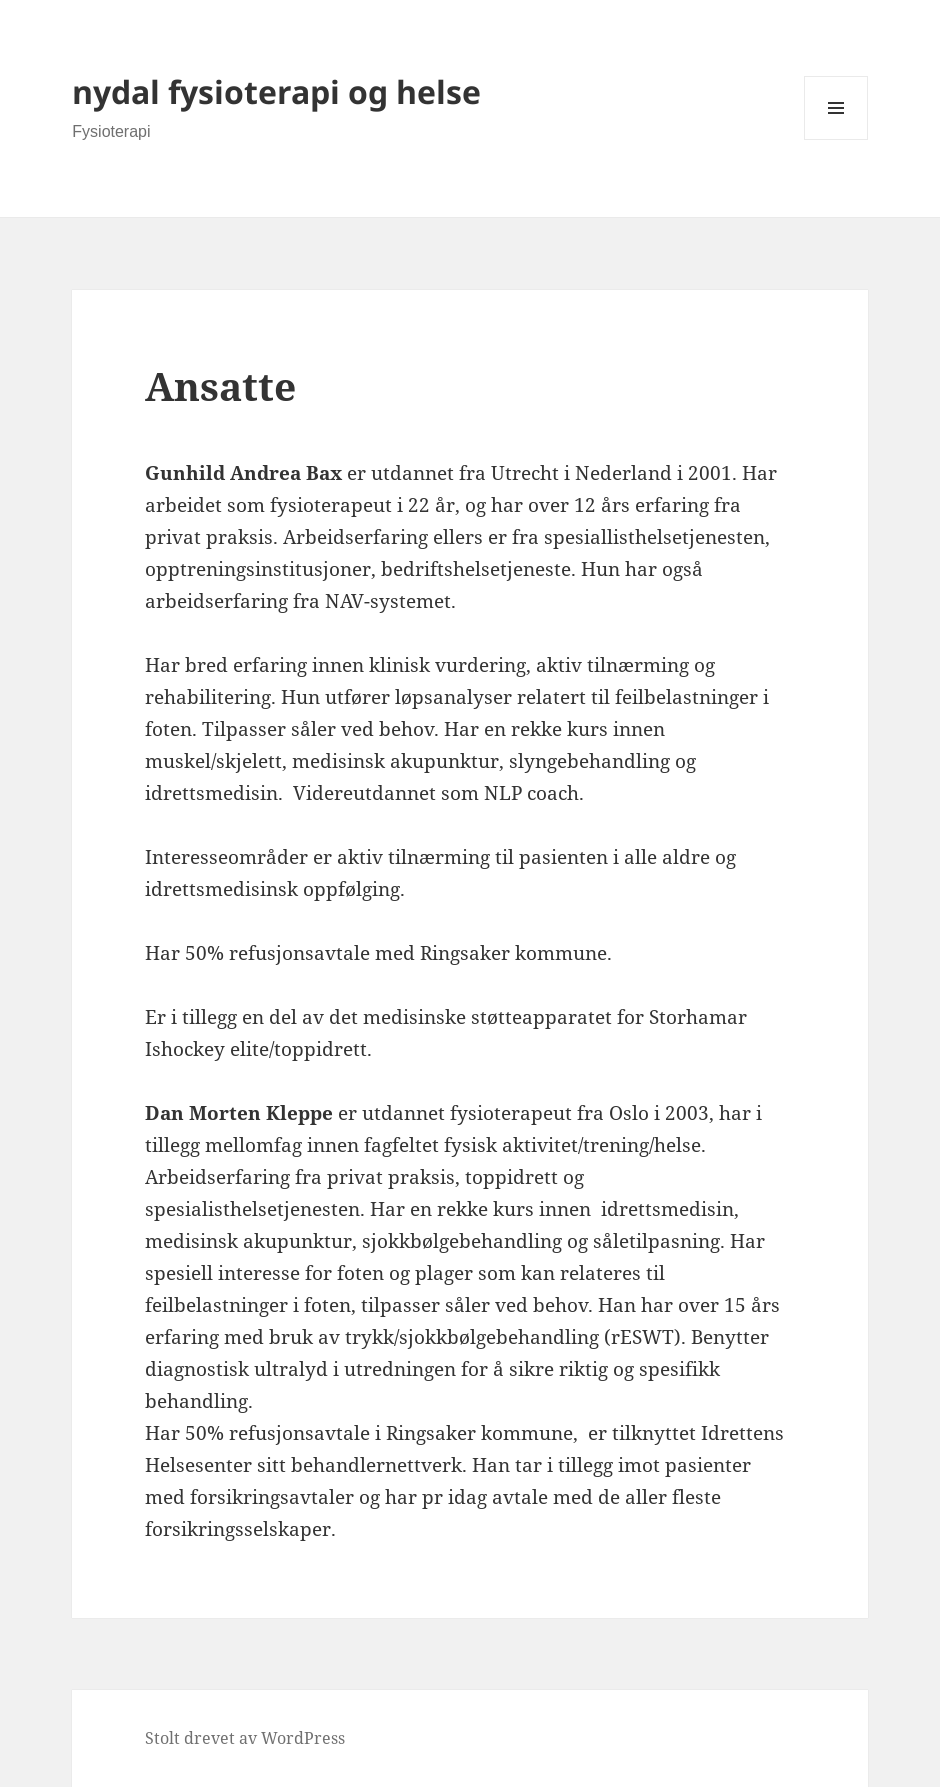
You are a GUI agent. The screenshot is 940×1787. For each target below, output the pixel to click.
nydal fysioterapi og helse (276, 91)
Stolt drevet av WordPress (245, 1738)
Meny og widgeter (836, 139)
